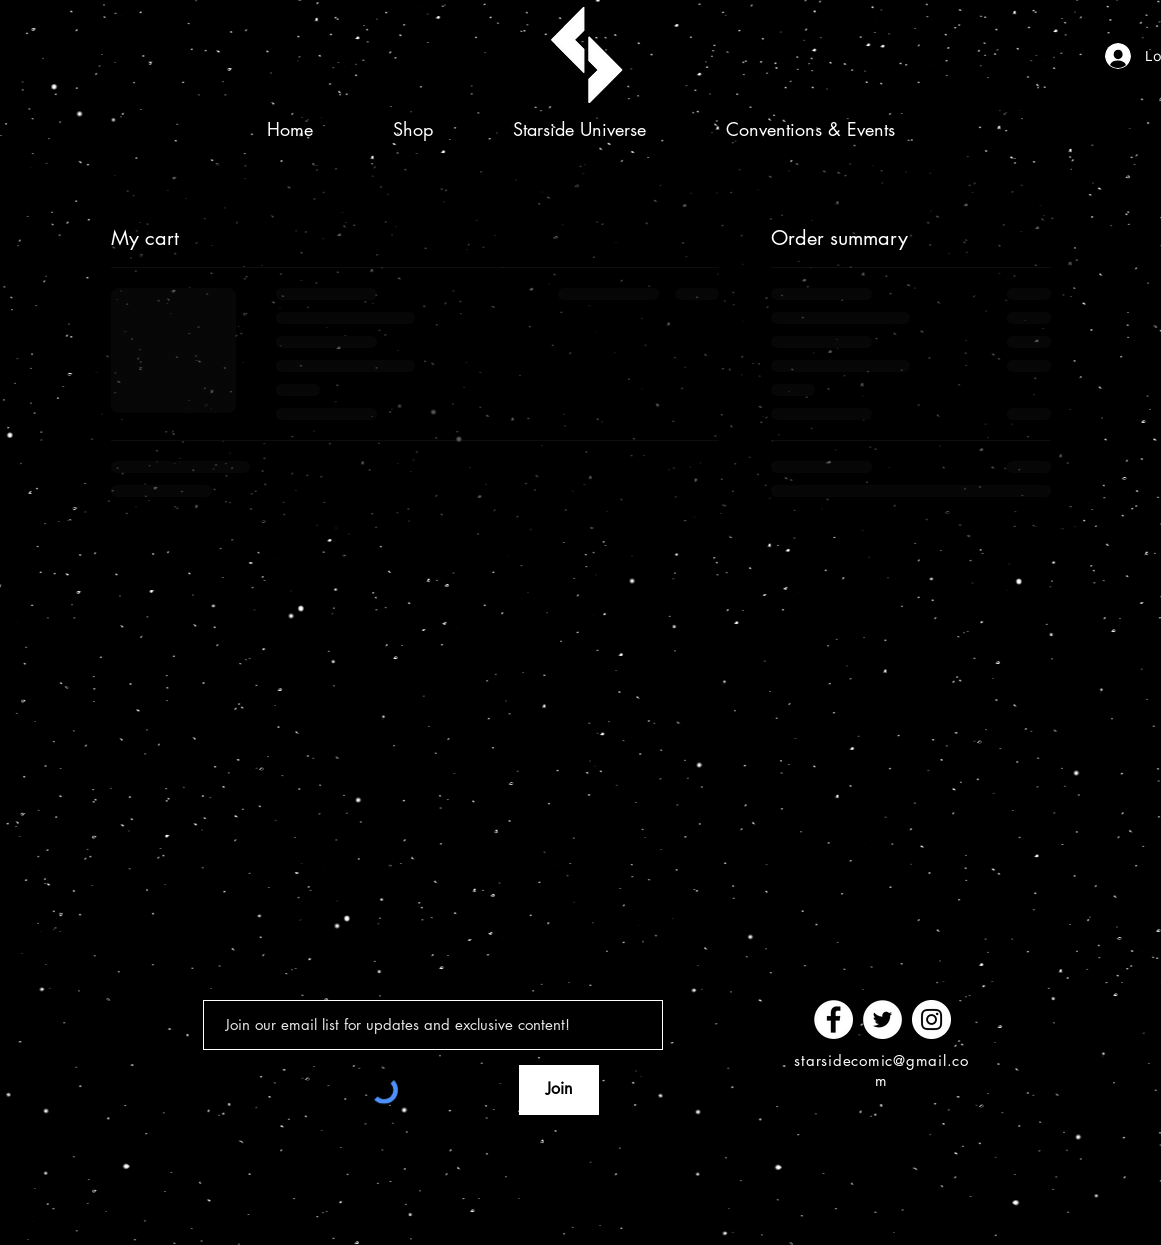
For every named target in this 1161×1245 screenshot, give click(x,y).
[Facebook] (833, 1019)
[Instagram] (931, 1019)
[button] (413, 129)
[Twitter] (882, 1019)
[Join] (559, 1090)
